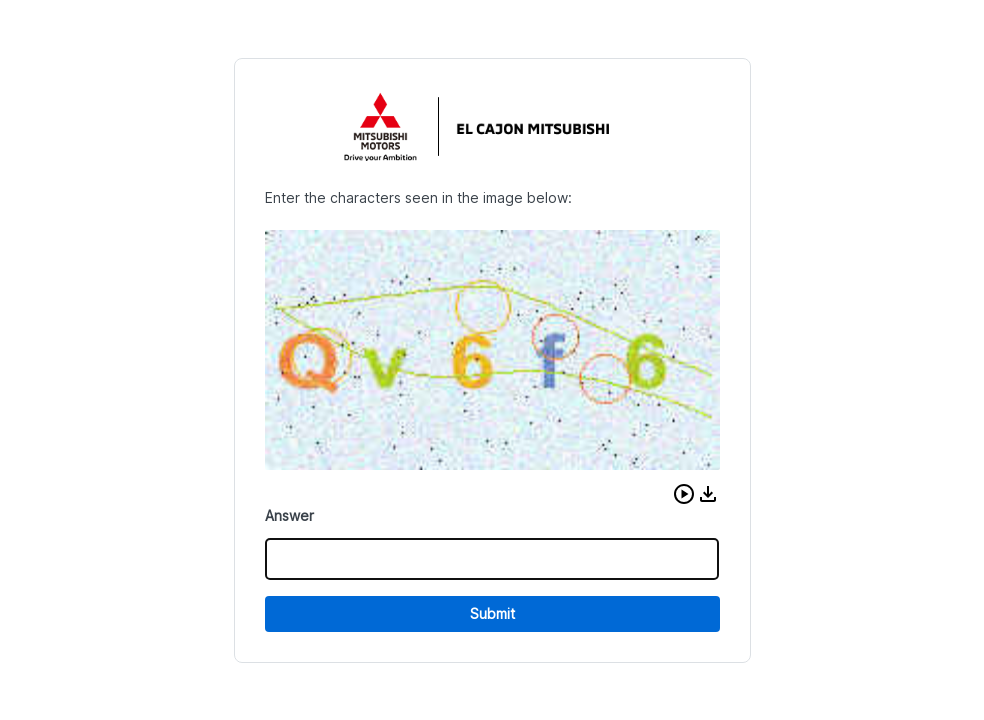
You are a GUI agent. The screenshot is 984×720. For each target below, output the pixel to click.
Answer (289, 515)
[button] (684, 494)
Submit (492, 613)
